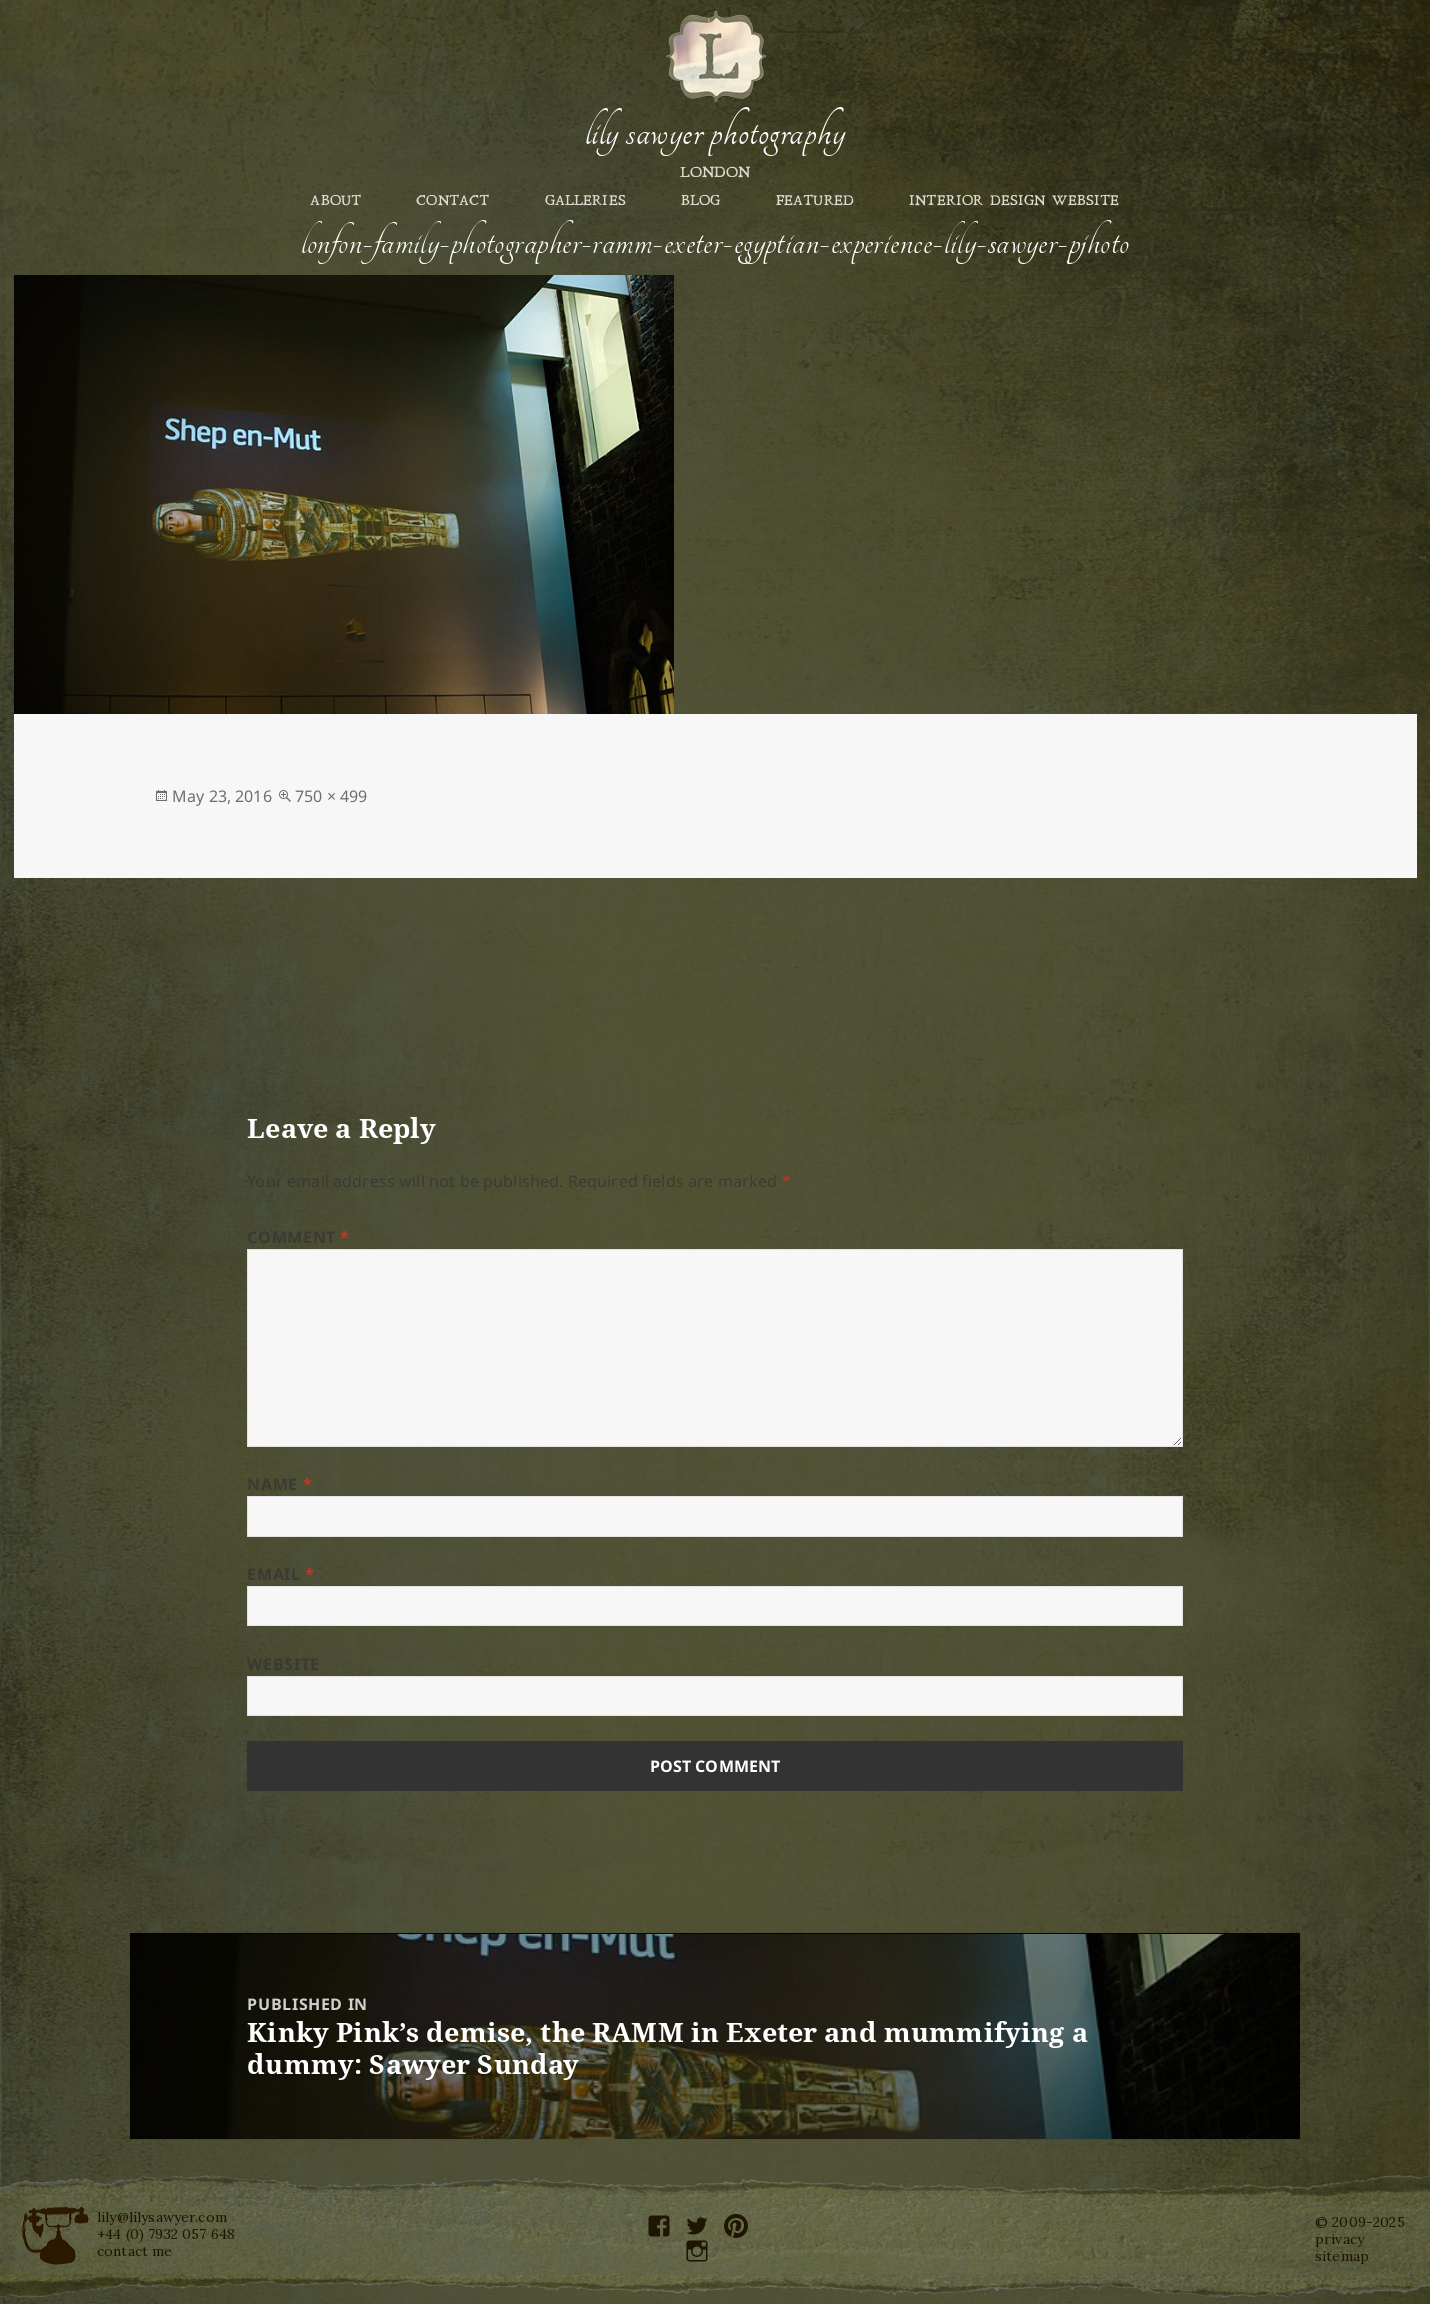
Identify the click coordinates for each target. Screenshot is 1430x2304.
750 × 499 (331, 796)
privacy (1339, 2239)
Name (279, 1484)
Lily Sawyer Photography (715, 133)
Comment (298, 1237)
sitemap (1342, 2256)
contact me (135, 2251)
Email (280, 1574)
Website (283, 1664)
